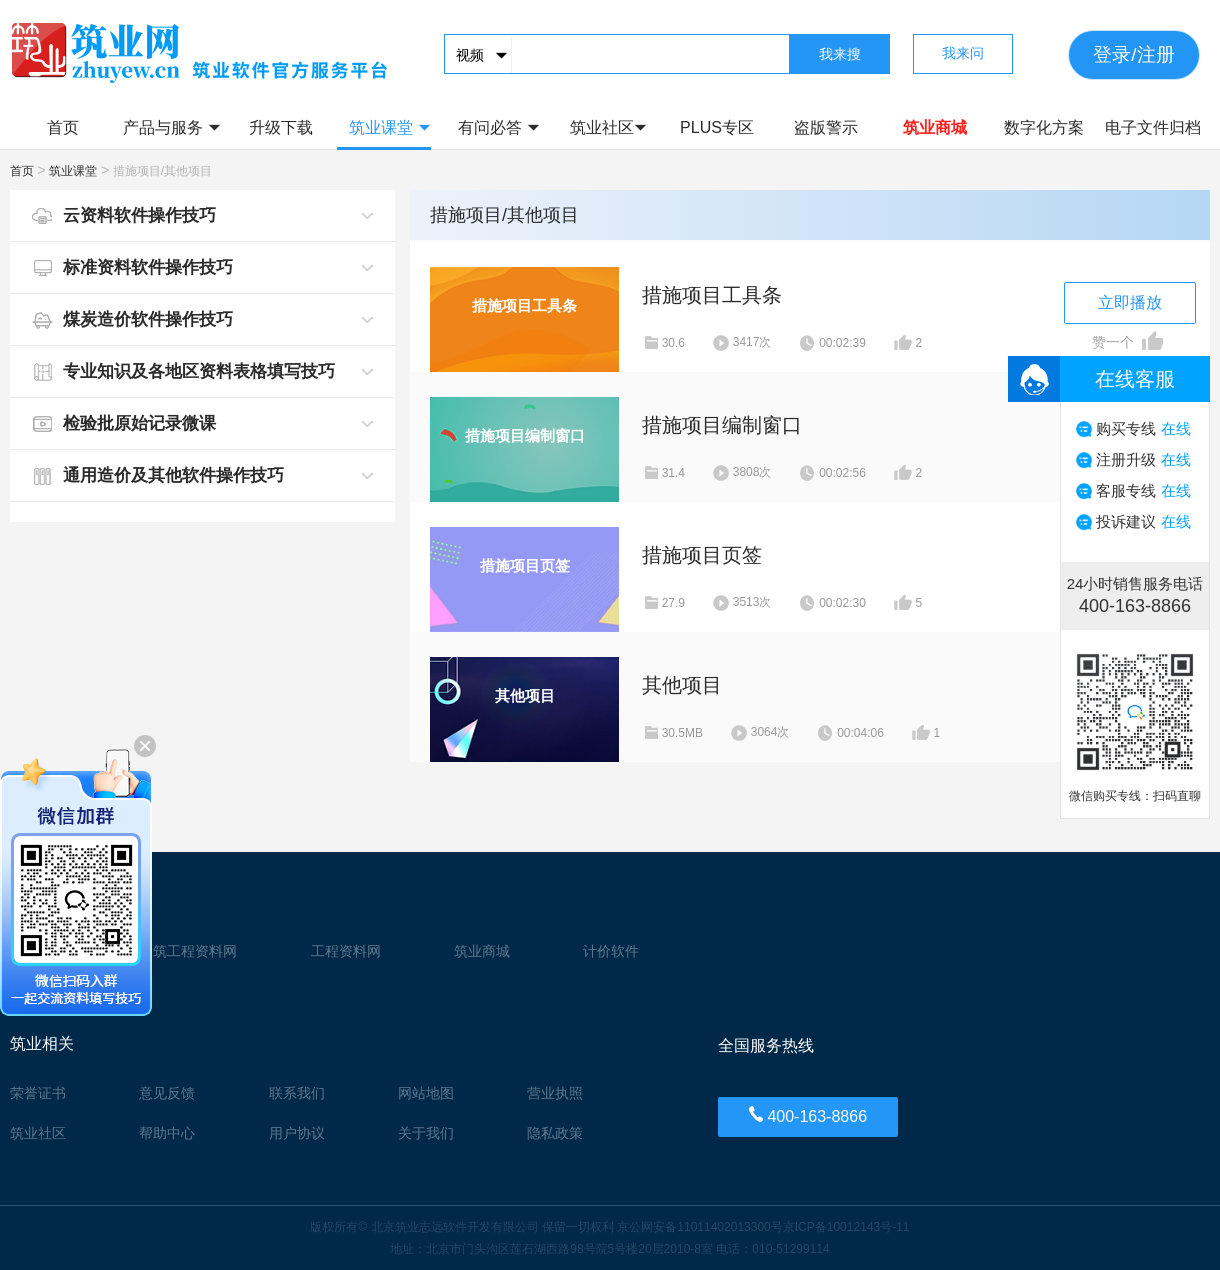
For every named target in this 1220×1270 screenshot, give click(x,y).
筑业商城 (935, 127)
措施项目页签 (702, 555)
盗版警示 (826, 127)
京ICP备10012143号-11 (846, 1227)
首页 (63, 127)
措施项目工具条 (712, 295)
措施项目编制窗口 (722, 425)
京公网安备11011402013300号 (699, 1227)
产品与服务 (171, 127)
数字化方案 (1044, 127)
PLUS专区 (717, 127)
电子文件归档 (1153, 127)
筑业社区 (608, 127)
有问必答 (498, 127)
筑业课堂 (389, 127)
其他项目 (682, 685)
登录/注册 (1133, 54)
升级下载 (281, 127)
